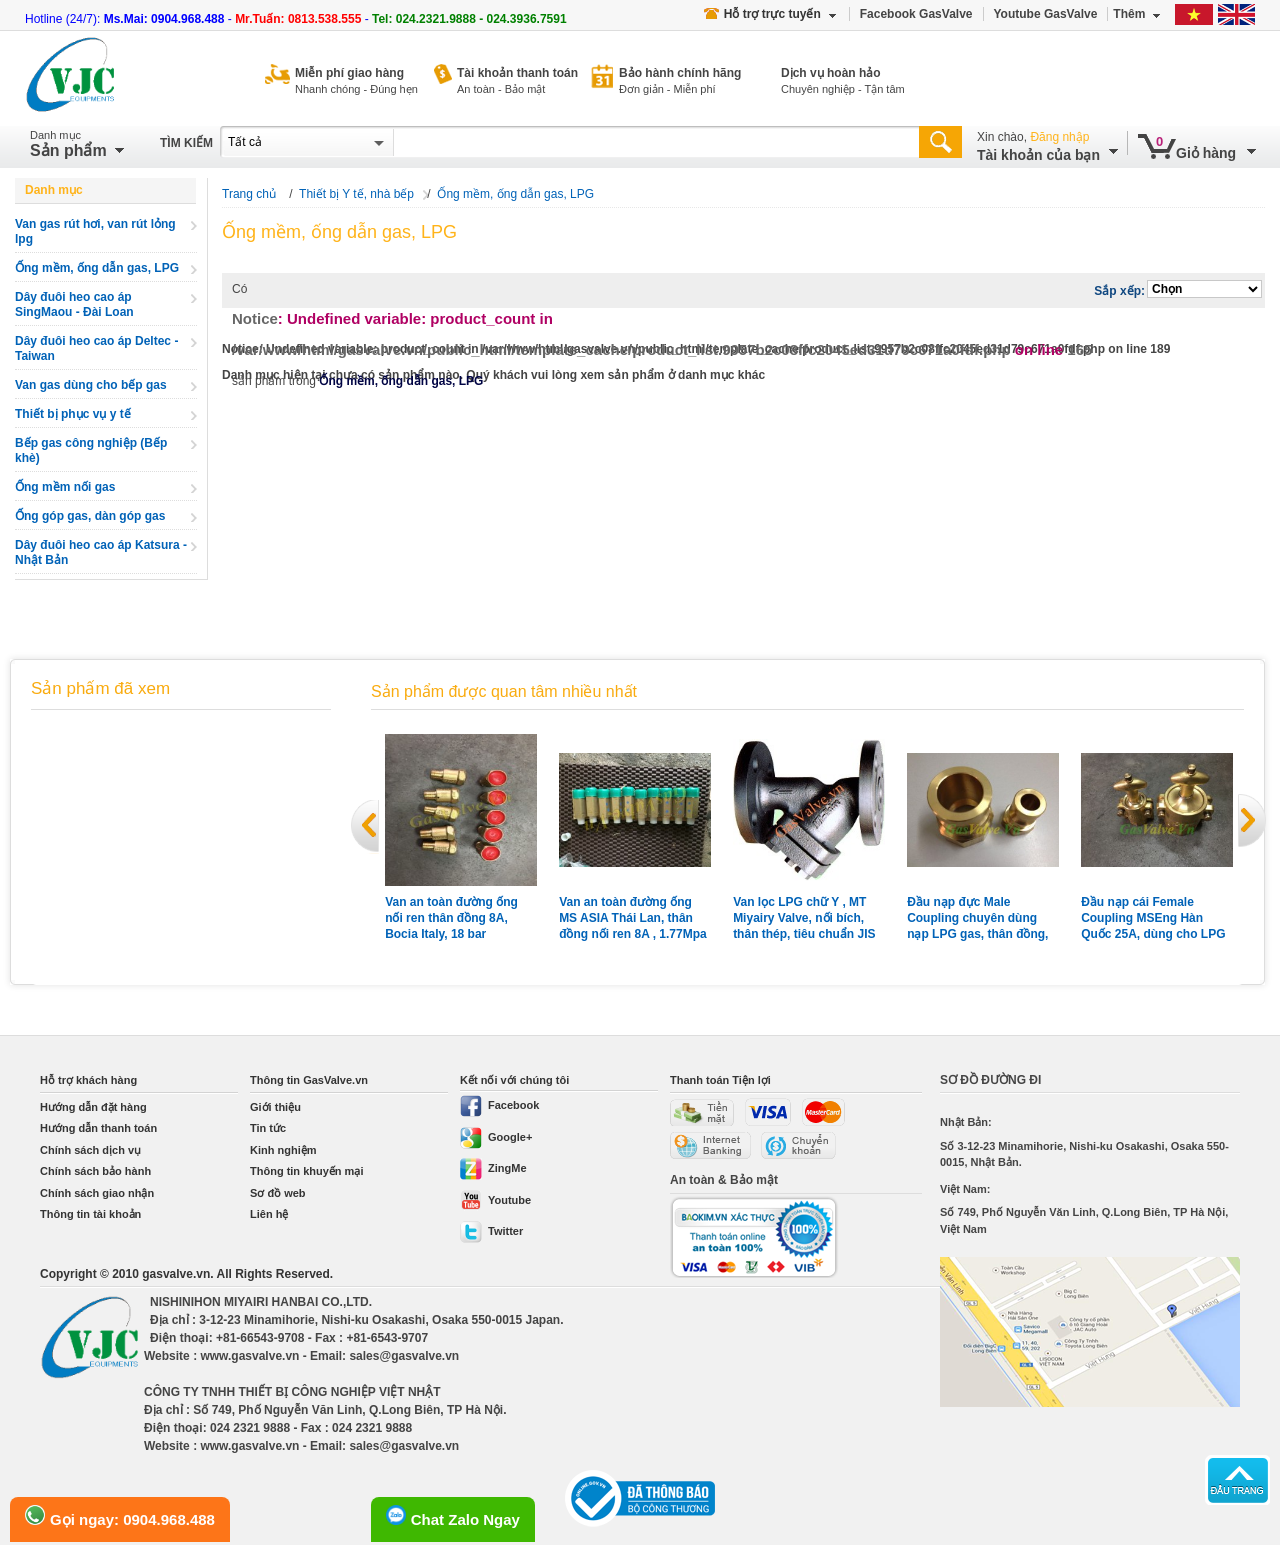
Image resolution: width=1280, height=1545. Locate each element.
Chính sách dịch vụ (90, 1150)
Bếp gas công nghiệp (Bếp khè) (91, 450)
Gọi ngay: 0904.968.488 (120, 1516)
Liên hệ (269, 1214)
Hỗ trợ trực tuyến (770, 14)
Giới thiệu (275, 1107)
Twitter (491, 1231)
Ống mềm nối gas (65, 487)
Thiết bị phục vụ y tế (73, 414)
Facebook (499, 1105)
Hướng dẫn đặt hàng (93, 1107)
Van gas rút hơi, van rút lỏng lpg (95, 231)
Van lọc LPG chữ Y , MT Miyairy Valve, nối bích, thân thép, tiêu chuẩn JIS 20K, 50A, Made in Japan (804, 918)
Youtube (495, 1200)
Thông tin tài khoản (90, 1214)
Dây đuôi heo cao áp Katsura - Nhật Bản (101, 552)
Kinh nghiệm (283, 1150)
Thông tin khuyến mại (306, 1171)
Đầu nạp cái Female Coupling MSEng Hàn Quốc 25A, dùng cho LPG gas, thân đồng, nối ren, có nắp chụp (1157, 918)
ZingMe (493, 1168)
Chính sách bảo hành (95, 1171)
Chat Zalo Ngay (453, 1516)
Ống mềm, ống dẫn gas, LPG (97, 268)
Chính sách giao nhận (97, 1193)
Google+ (496, 1137)
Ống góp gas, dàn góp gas (90, 516)
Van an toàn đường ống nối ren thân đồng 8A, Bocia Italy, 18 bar (451, 918)
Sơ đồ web (278, 1193)
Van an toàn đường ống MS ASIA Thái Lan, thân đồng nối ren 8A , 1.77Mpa (633, 918)
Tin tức (268, 1128)
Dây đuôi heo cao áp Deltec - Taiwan (96, 348)
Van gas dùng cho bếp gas (91, 385)
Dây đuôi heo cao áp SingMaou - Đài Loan (74, 304)
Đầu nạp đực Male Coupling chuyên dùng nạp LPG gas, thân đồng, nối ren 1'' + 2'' (977, 918)
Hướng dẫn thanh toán (98, 1128)
